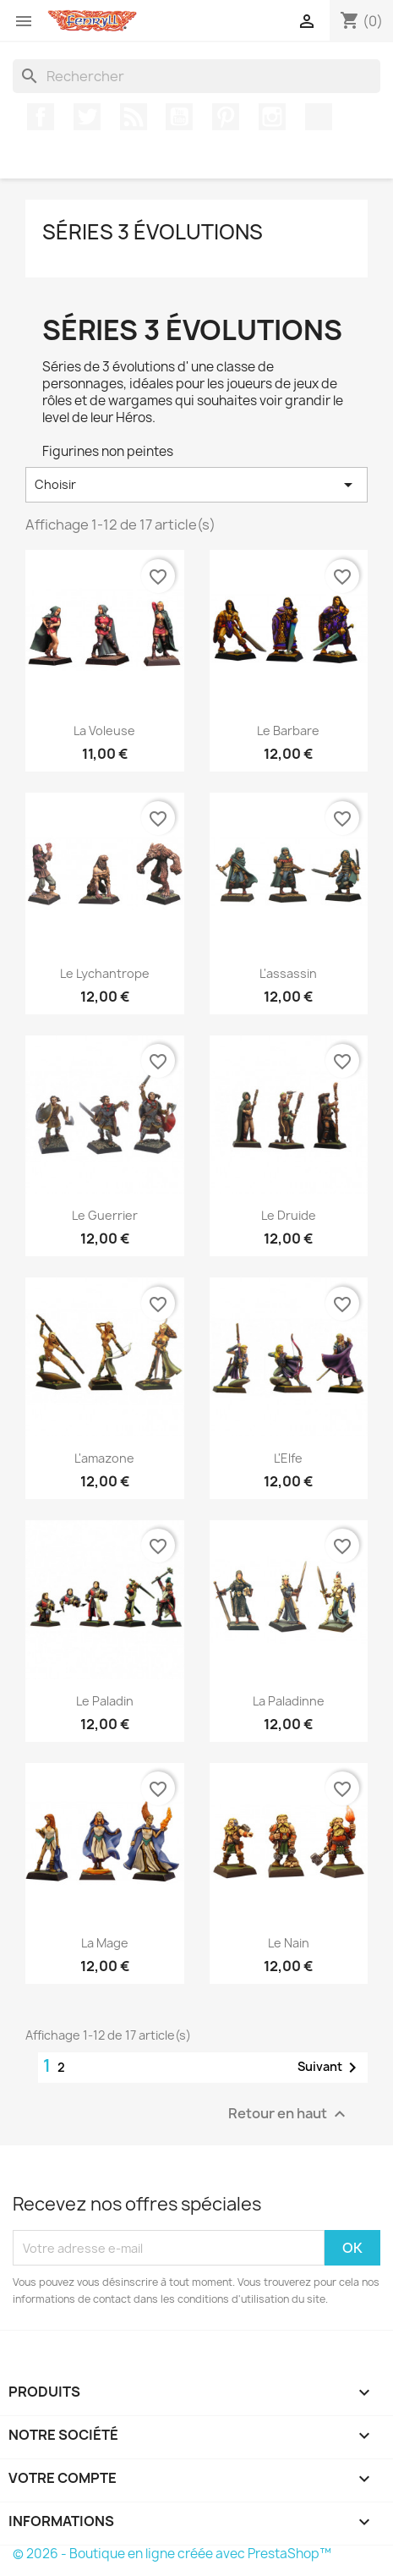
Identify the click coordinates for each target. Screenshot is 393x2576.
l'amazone (104, 1458)
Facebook (40, 116)
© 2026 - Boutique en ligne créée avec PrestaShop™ (172, 2553)
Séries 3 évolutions (152, 231)
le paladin (105, 1701)
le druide (288, 1215)
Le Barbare (288, 730)
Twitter (87, 116)
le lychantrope (105, 973)
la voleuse (104, 730)
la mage (104, 1943)
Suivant (330, 2067)
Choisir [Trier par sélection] (196, 485)
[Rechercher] (196, 76)
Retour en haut (289, 2114)
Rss (133, 116)
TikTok (318, 116)
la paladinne (289, 1701)
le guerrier (105, 1215)
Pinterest (225, 116)
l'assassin (288, 973)
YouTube (179, 116)
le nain (288, 1943)
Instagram (272, 116)
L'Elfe (288, 1458)
